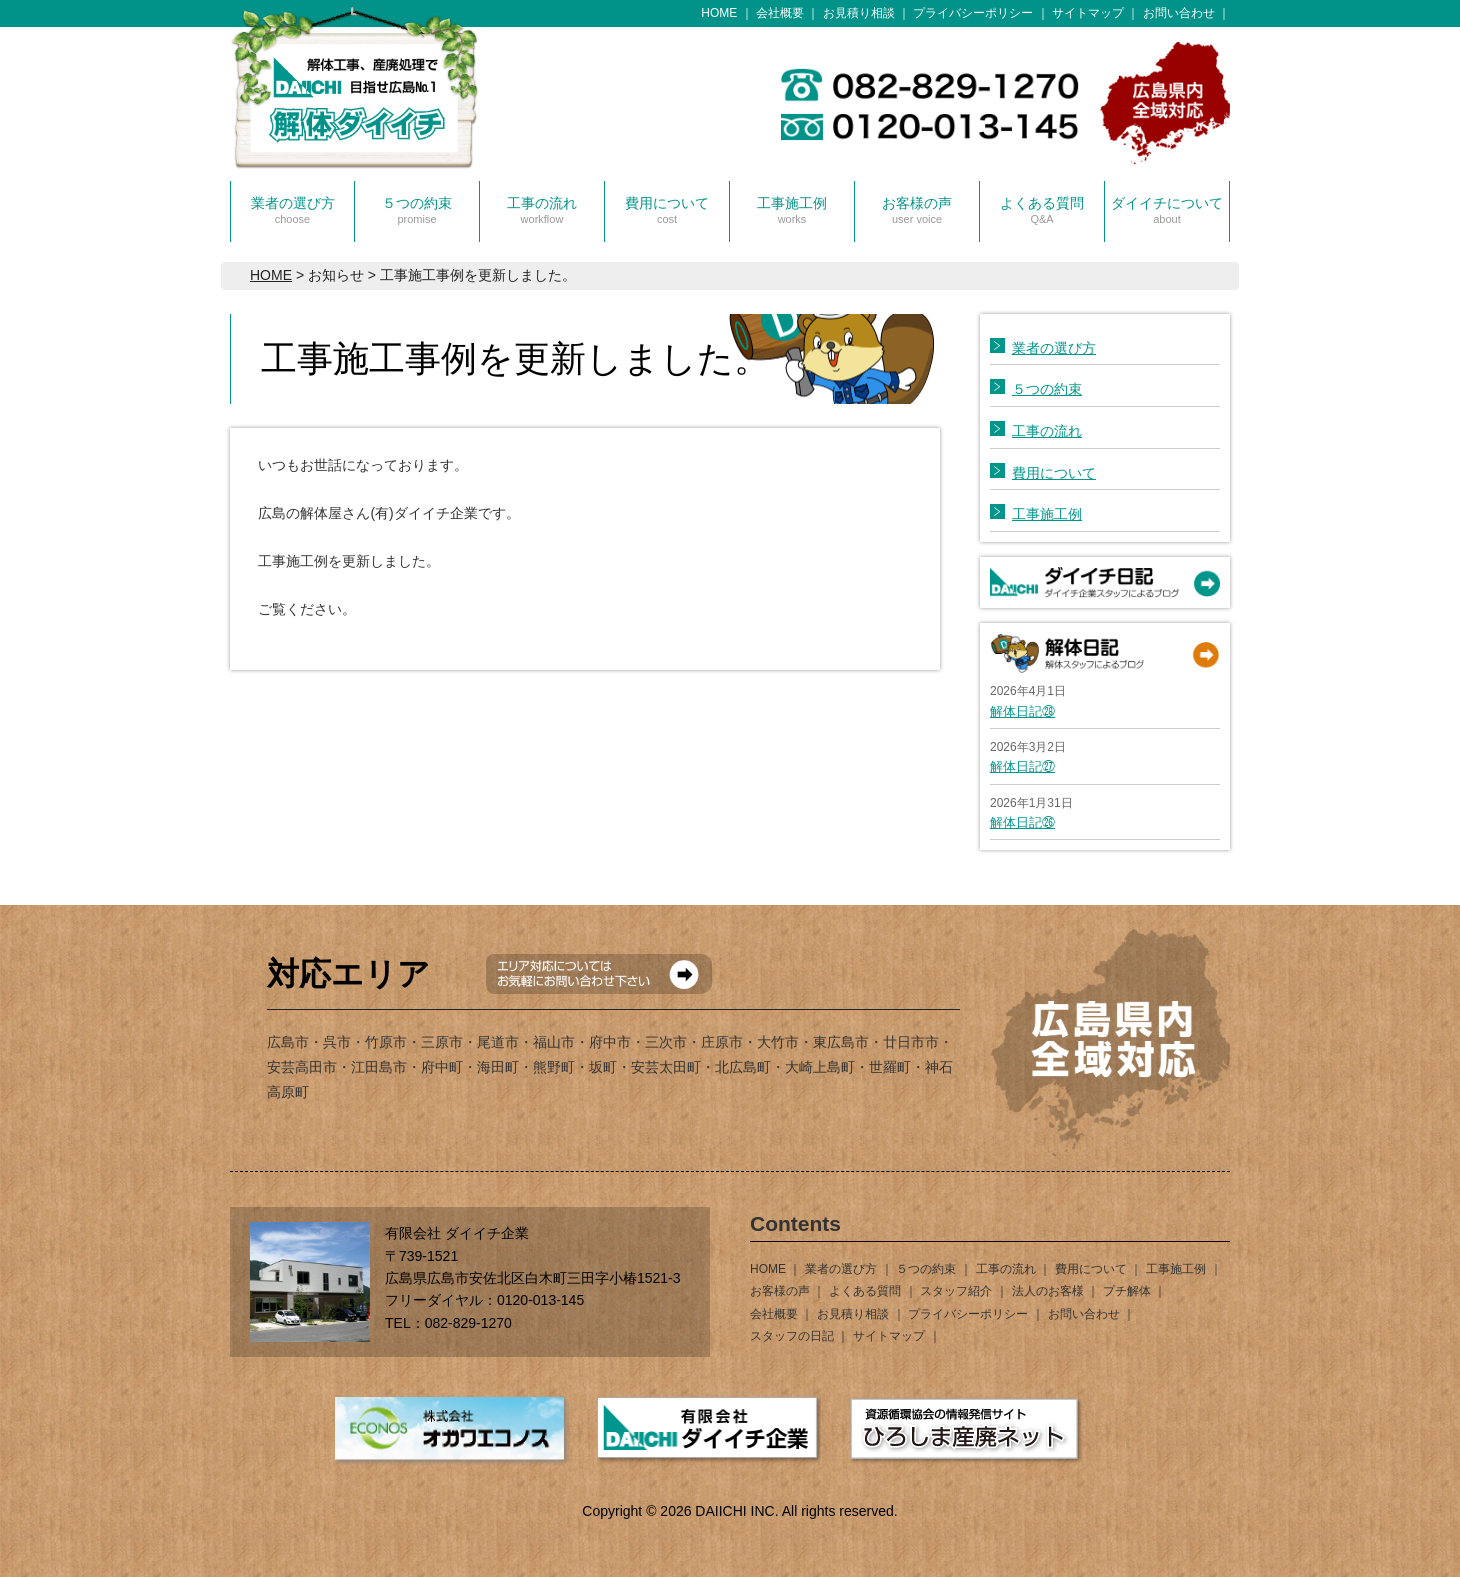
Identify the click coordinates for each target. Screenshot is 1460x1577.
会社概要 (780, 13)
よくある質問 (1042, 210)
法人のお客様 (1048, 1291)
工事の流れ (542, 210)
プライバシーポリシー (973, 13)
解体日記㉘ (1022, 711)
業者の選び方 (293, 210)
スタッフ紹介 (956, 1291)
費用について (667, 210)
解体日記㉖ (1022, 822)
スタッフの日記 (792, 1336)
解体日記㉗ (1022, 766)
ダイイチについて (1167, 210)
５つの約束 (417, 210)
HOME (719, 13)
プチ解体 (1127, 1291)
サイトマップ (1088, 13)
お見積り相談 (859, 13)
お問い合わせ (1179, 13)
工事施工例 (792, 210)
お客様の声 (917, 210)
